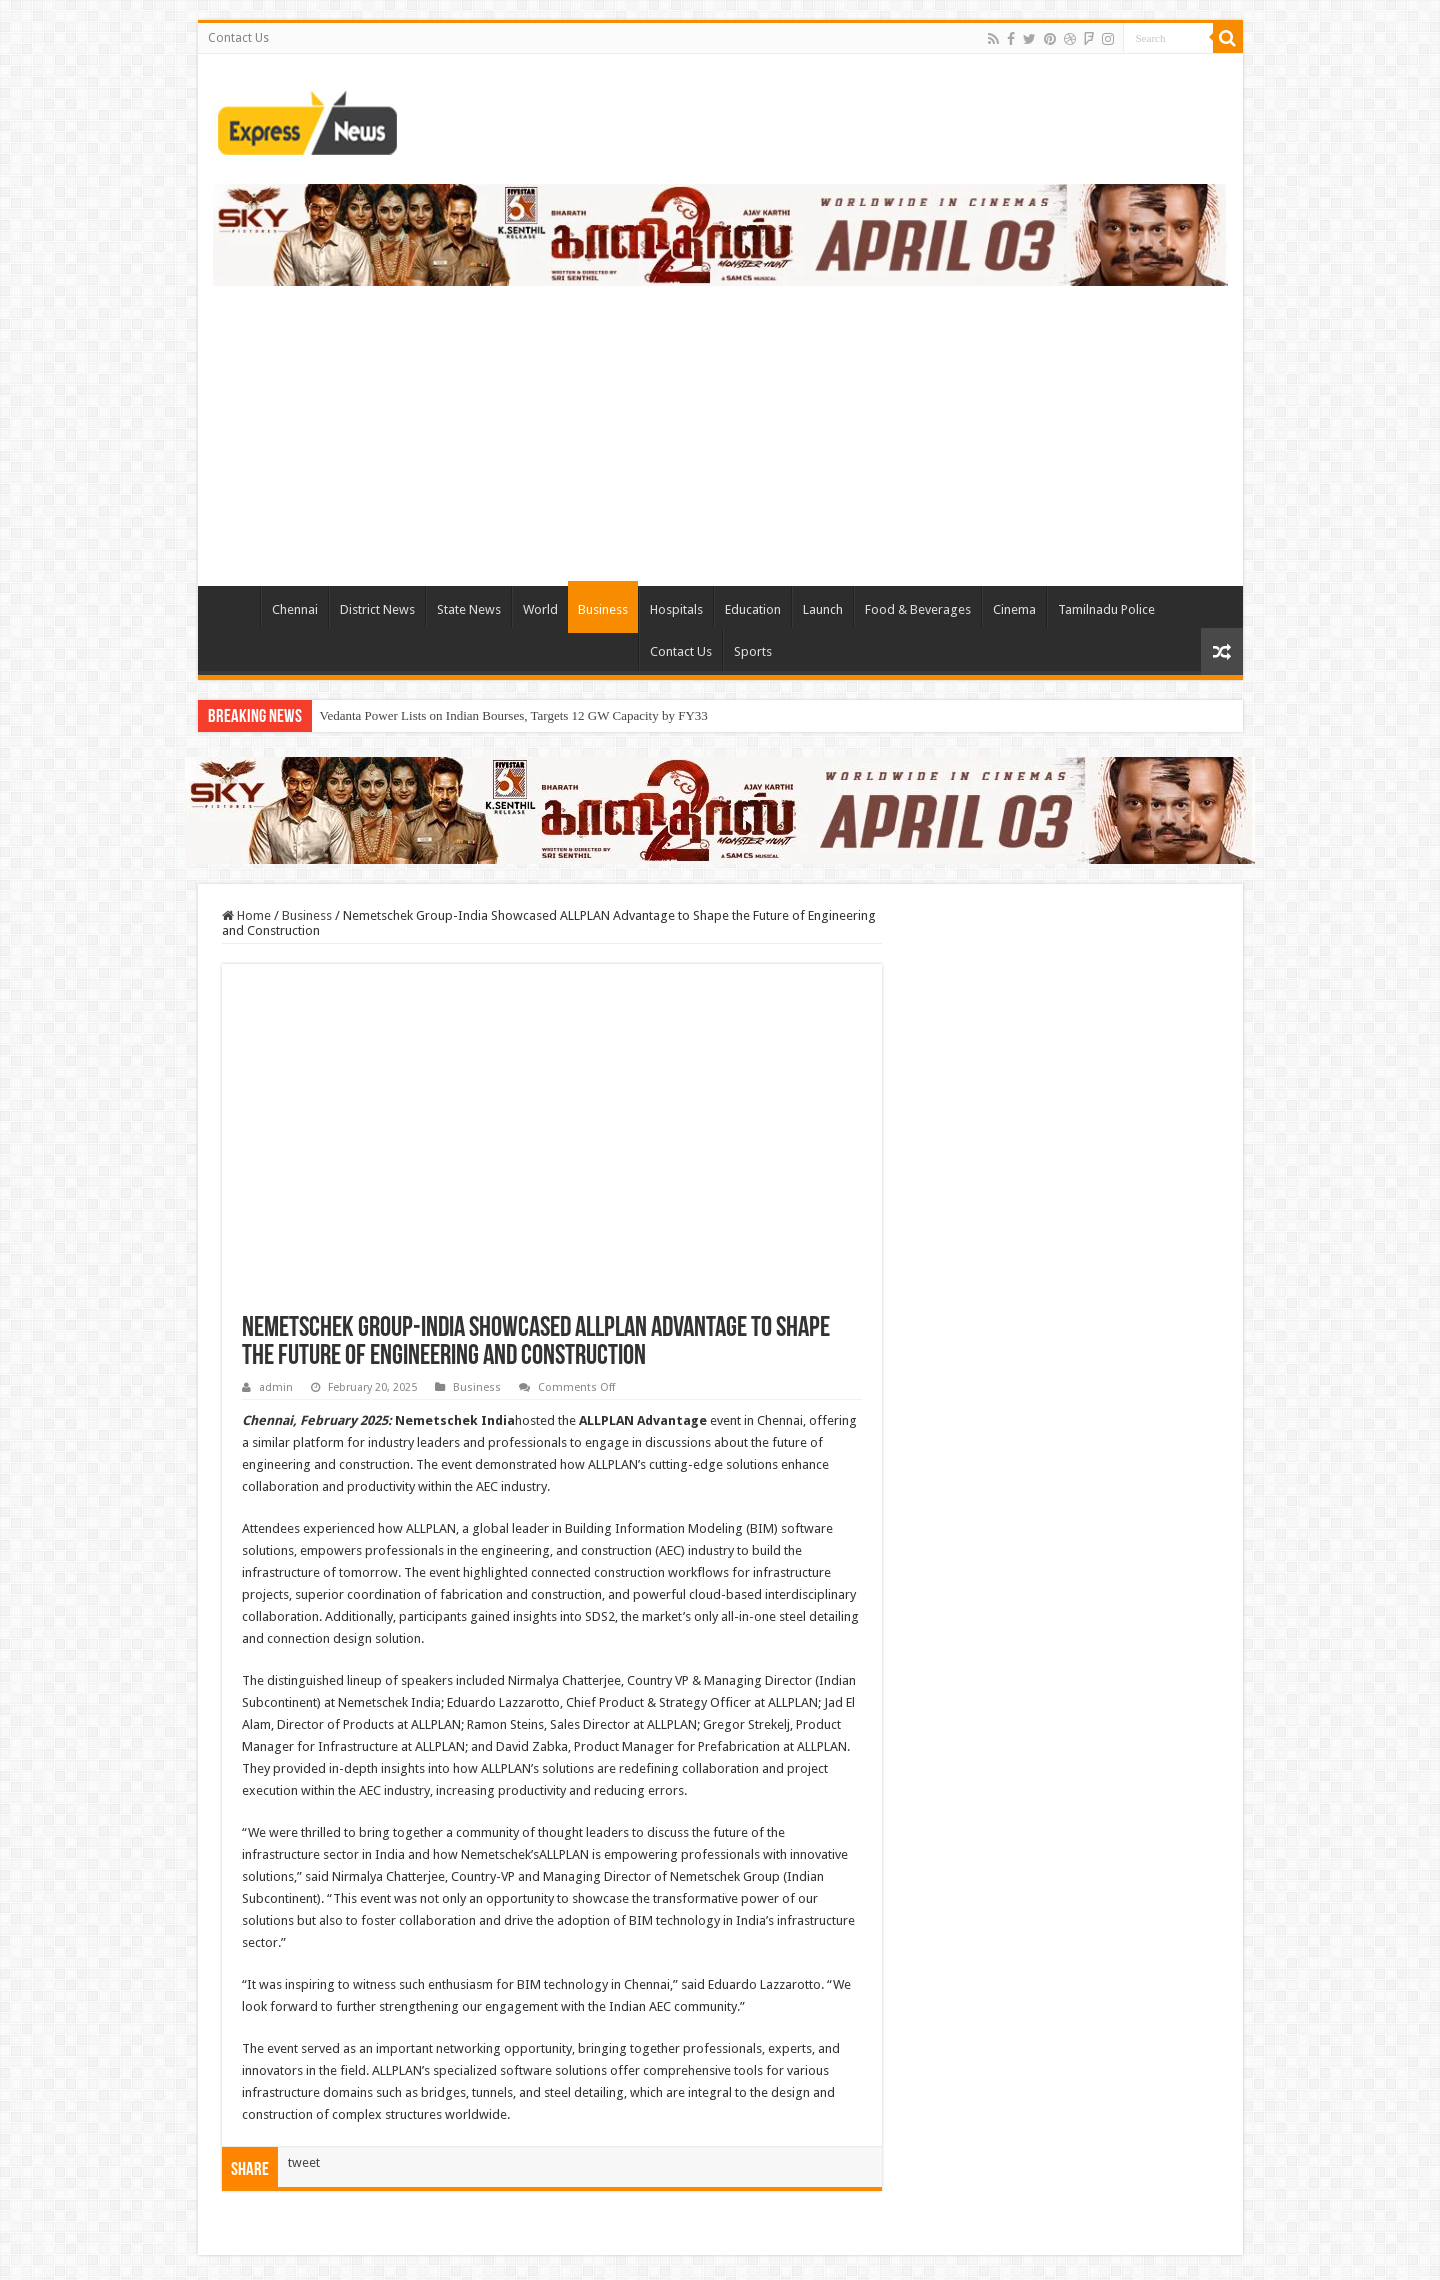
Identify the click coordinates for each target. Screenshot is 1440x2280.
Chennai (295, 609)
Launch (823, 609)
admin (276, 1387)
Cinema (1014, 609)
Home (246, 915)
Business (603, 609)
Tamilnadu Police (1106, 609)
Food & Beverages (918, 609)
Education (753, 609)
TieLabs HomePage (234, 607)
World (540, 609)
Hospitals (676, 609)
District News (377, 609)
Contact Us (238, 38)
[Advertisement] (720, 426)
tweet (304, 2162)
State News (469, 609)
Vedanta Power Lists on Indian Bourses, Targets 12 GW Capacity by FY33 (514, 715)
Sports (753, 651)
